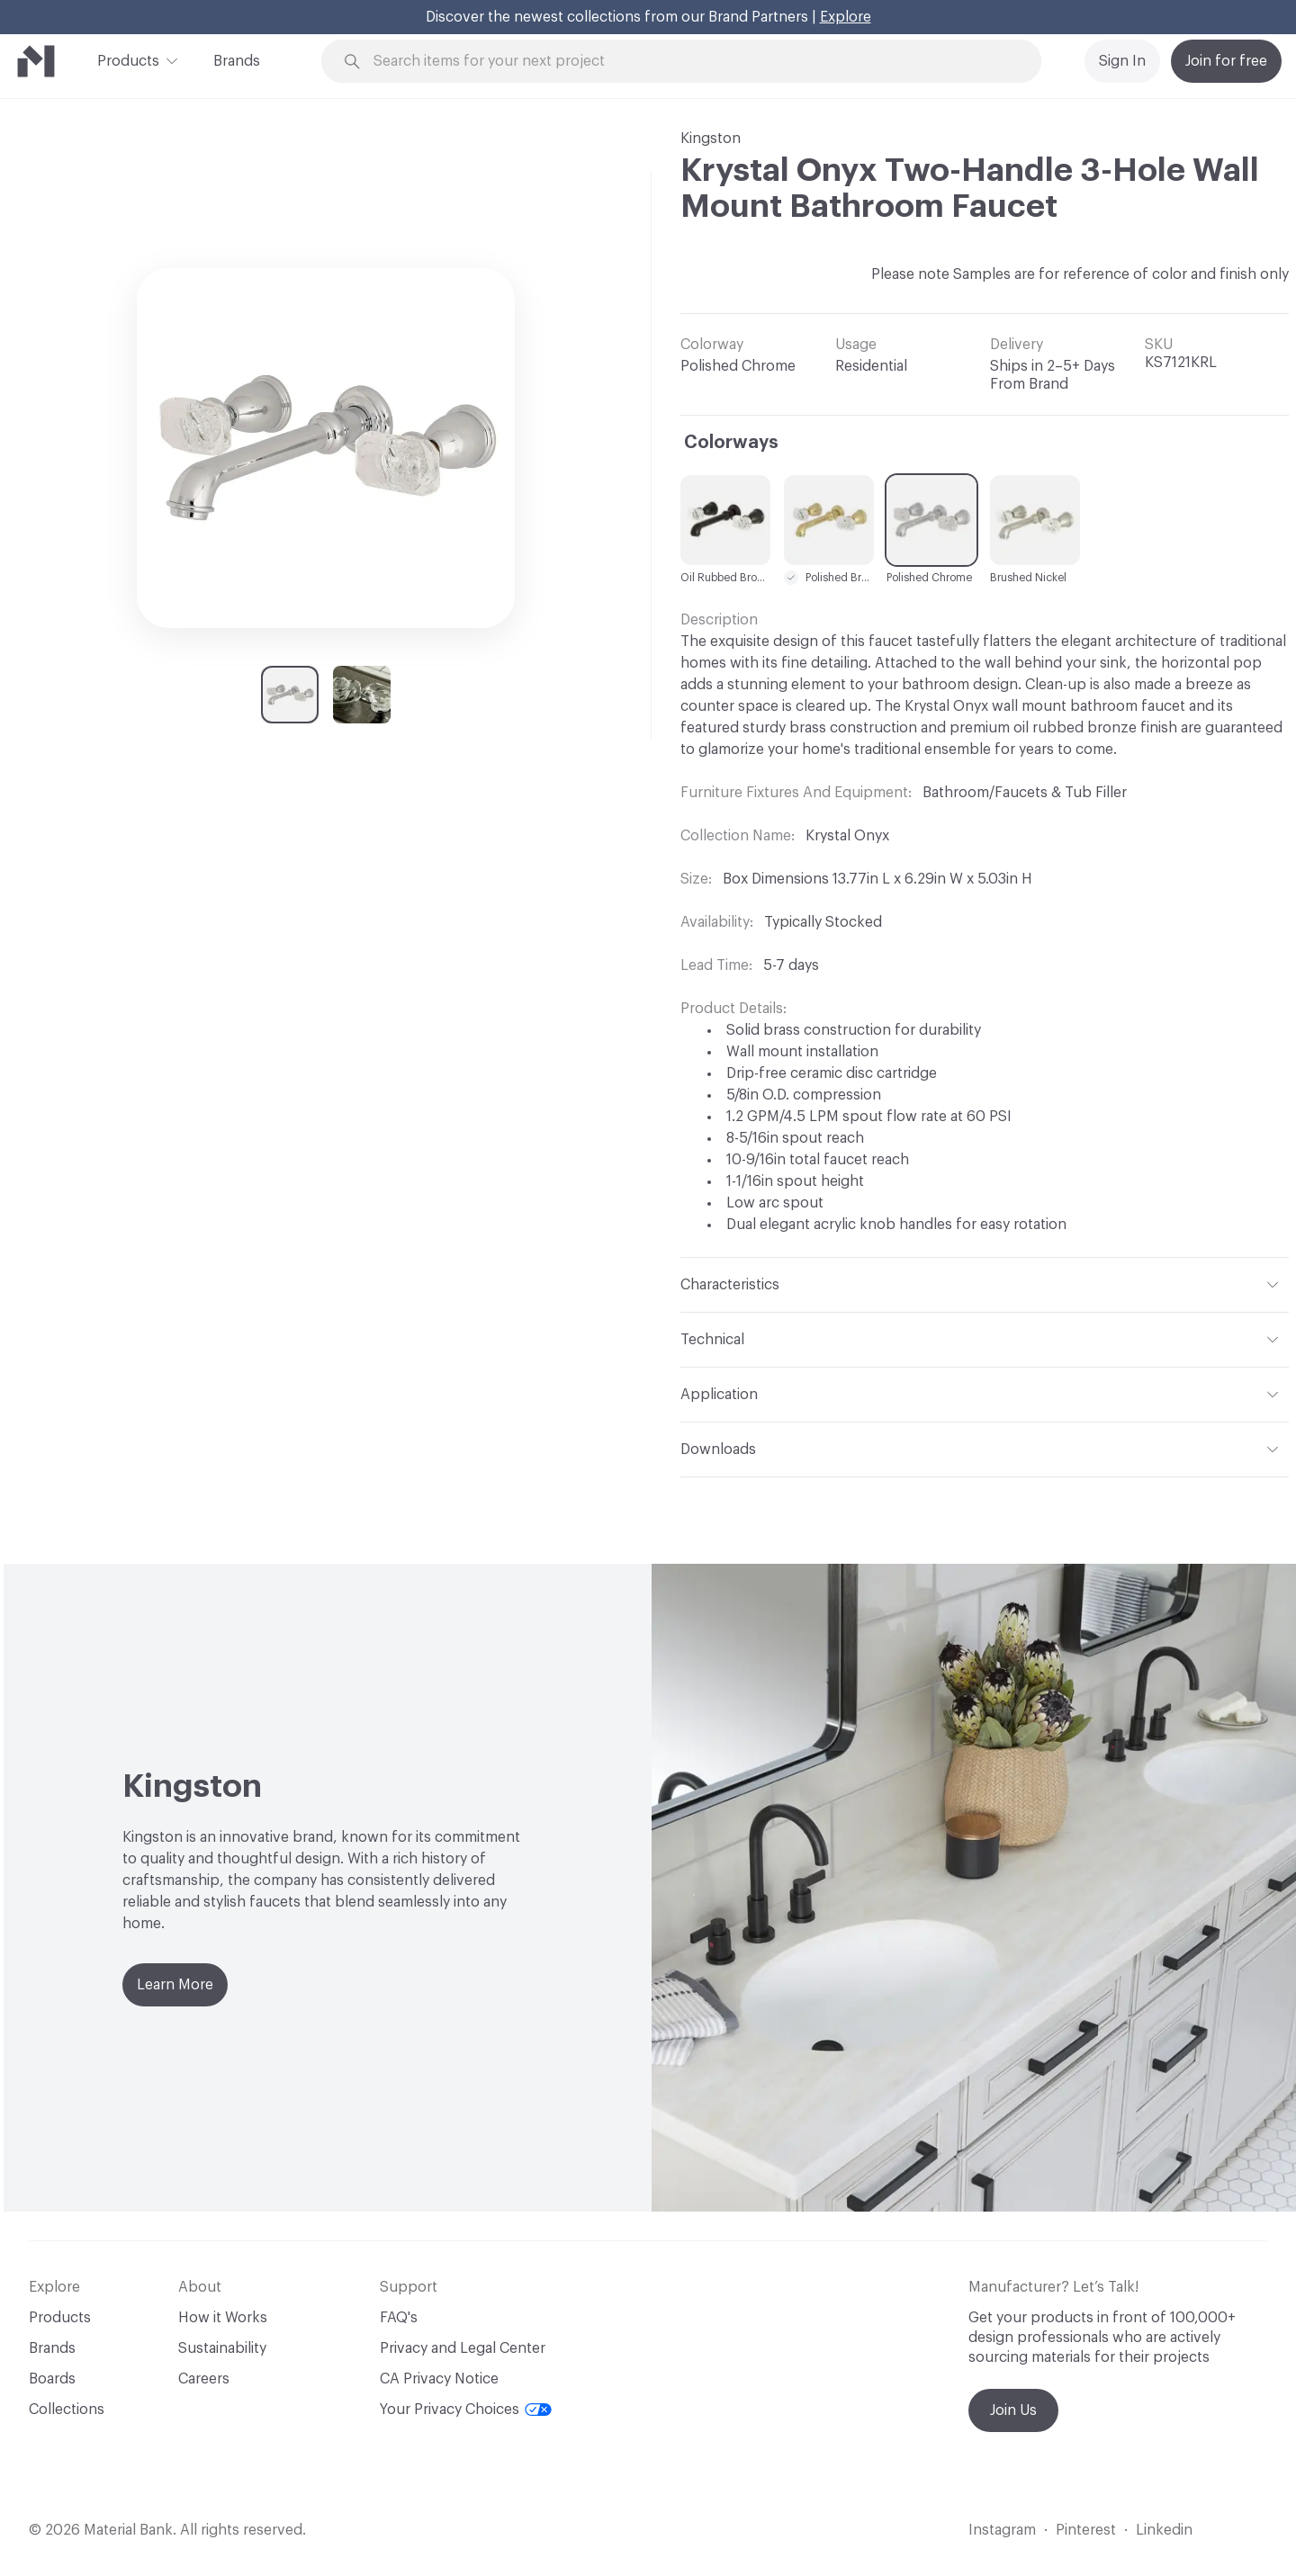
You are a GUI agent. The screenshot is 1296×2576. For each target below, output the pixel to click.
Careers (204, 2379)
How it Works (222, 2318)
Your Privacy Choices (466, 2409)
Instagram (1002, 2530)
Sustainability (222, 2348)
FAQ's (399, 2318)
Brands (236, 61)
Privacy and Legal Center (462, 2348)
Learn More (175, 1985)
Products (128, 59)
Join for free (1226, 61)
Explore (845, 17)
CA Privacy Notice (439, 2379)
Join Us (1013, 2410)
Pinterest (1086, 2530)
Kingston (710, 138)
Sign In (1122, 61)
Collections (66, 2409)
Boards (52, 2379)
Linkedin (1164, 2530)
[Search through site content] (691, 61)
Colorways (731, 443)
